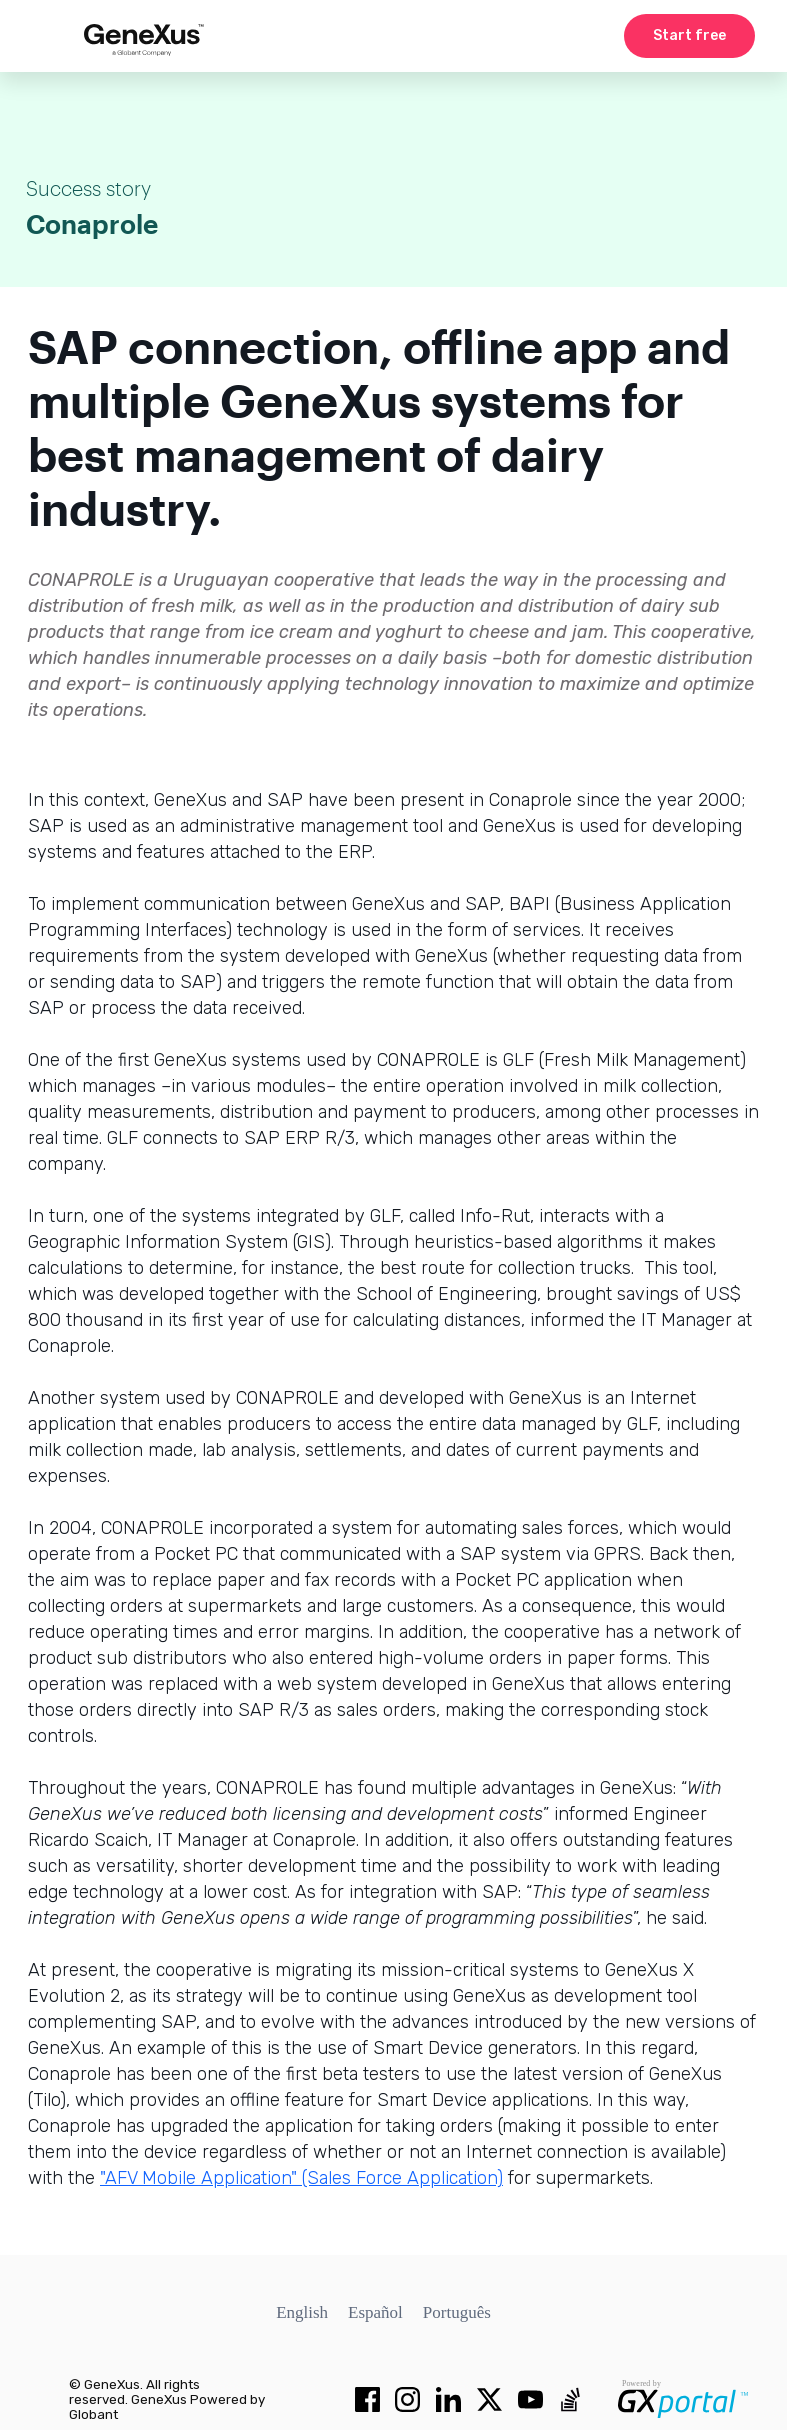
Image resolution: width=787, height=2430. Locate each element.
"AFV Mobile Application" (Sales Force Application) (301, 2178)
